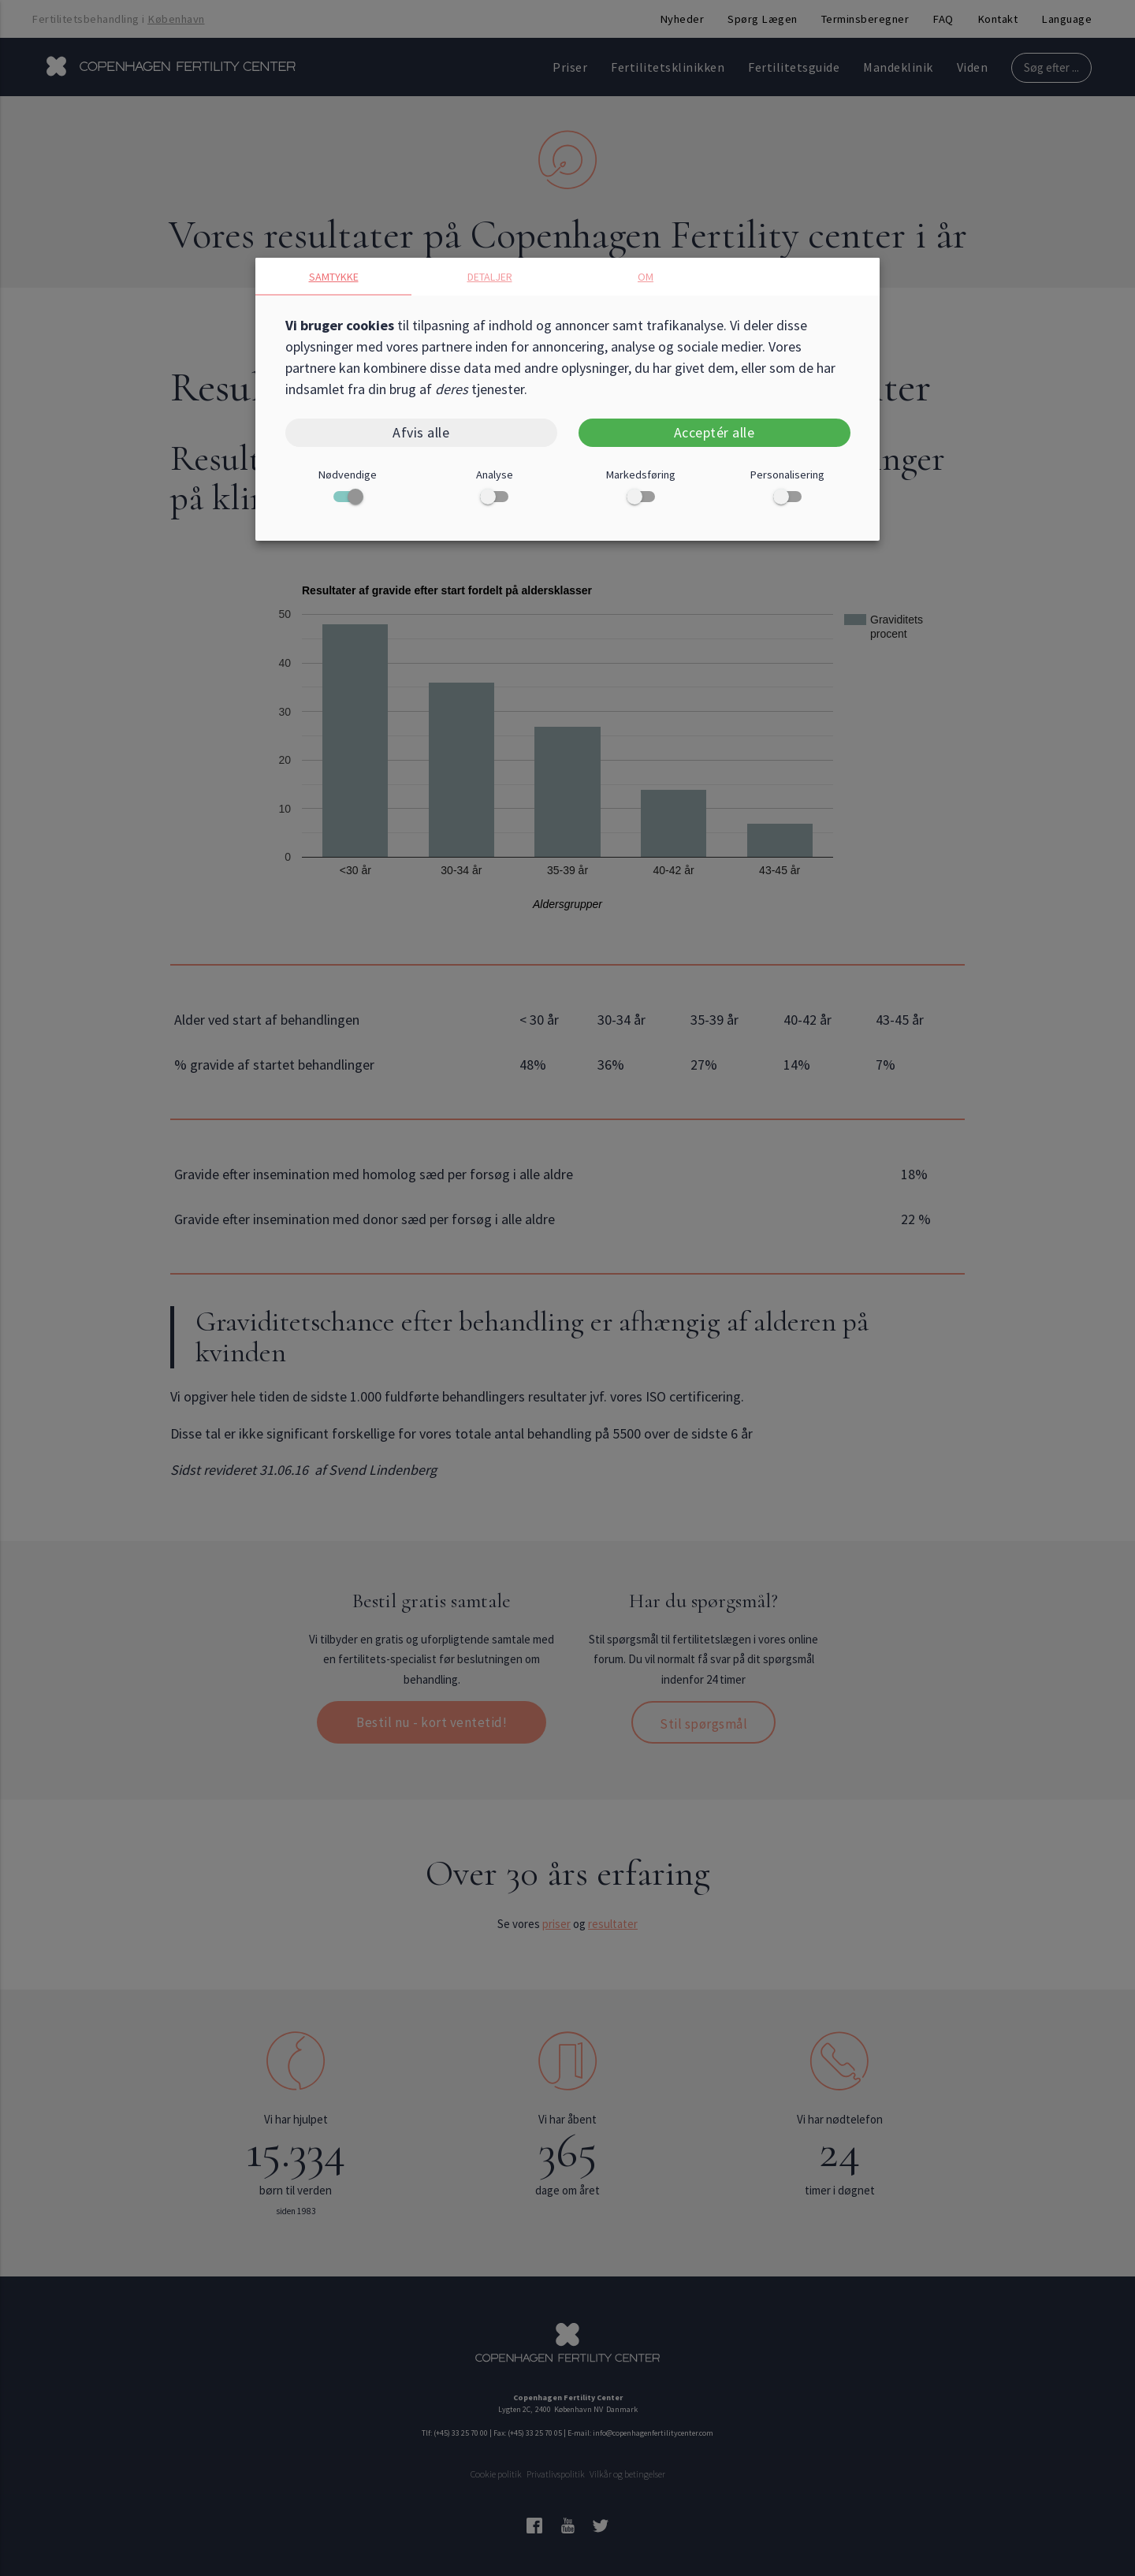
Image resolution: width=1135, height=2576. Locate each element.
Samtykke (334, 277)
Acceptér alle (714, 432)
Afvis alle (421, 432)
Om (645, 277)
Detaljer (489, 277)
